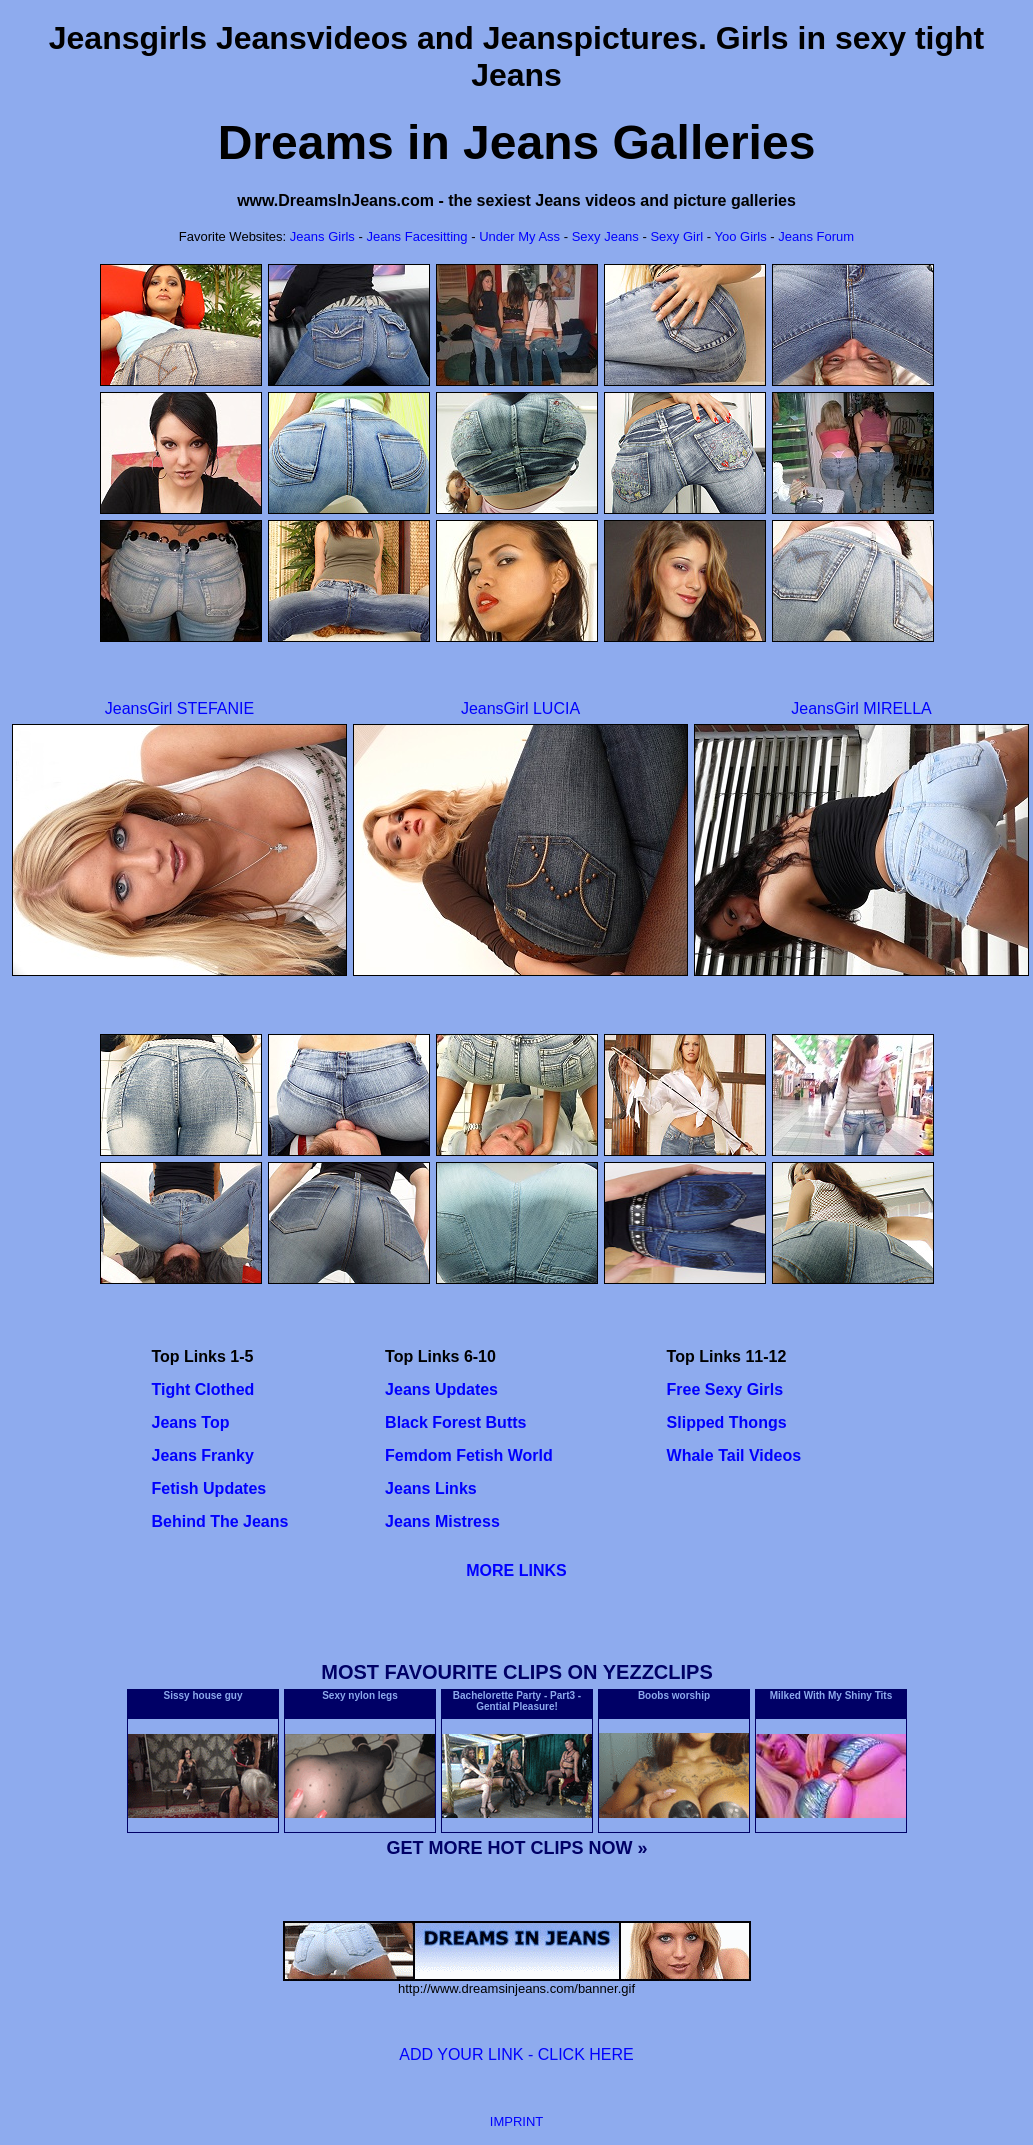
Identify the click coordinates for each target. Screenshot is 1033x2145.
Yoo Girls (740, 236)
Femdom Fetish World (469, 1455)
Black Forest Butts (455, 1422)
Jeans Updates (441, 1389)
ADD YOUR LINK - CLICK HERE (516, 2054)
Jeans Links (431, 1488)
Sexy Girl (678, 236)
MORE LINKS (516, 1570)
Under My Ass (519, 236)
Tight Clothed (203, 1389)
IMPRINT (516, 2121)
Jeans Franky (203, 1455)
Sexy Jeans (605, 236)
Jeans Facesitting (416, 236)
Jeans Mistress (442, 1521)
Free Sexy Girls (725, 1389)
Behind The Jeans (220, 1521)
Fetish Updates (209, 1488)
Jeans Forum (816, 236)
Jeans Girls (324, 236)
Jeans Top (191, 1422)
